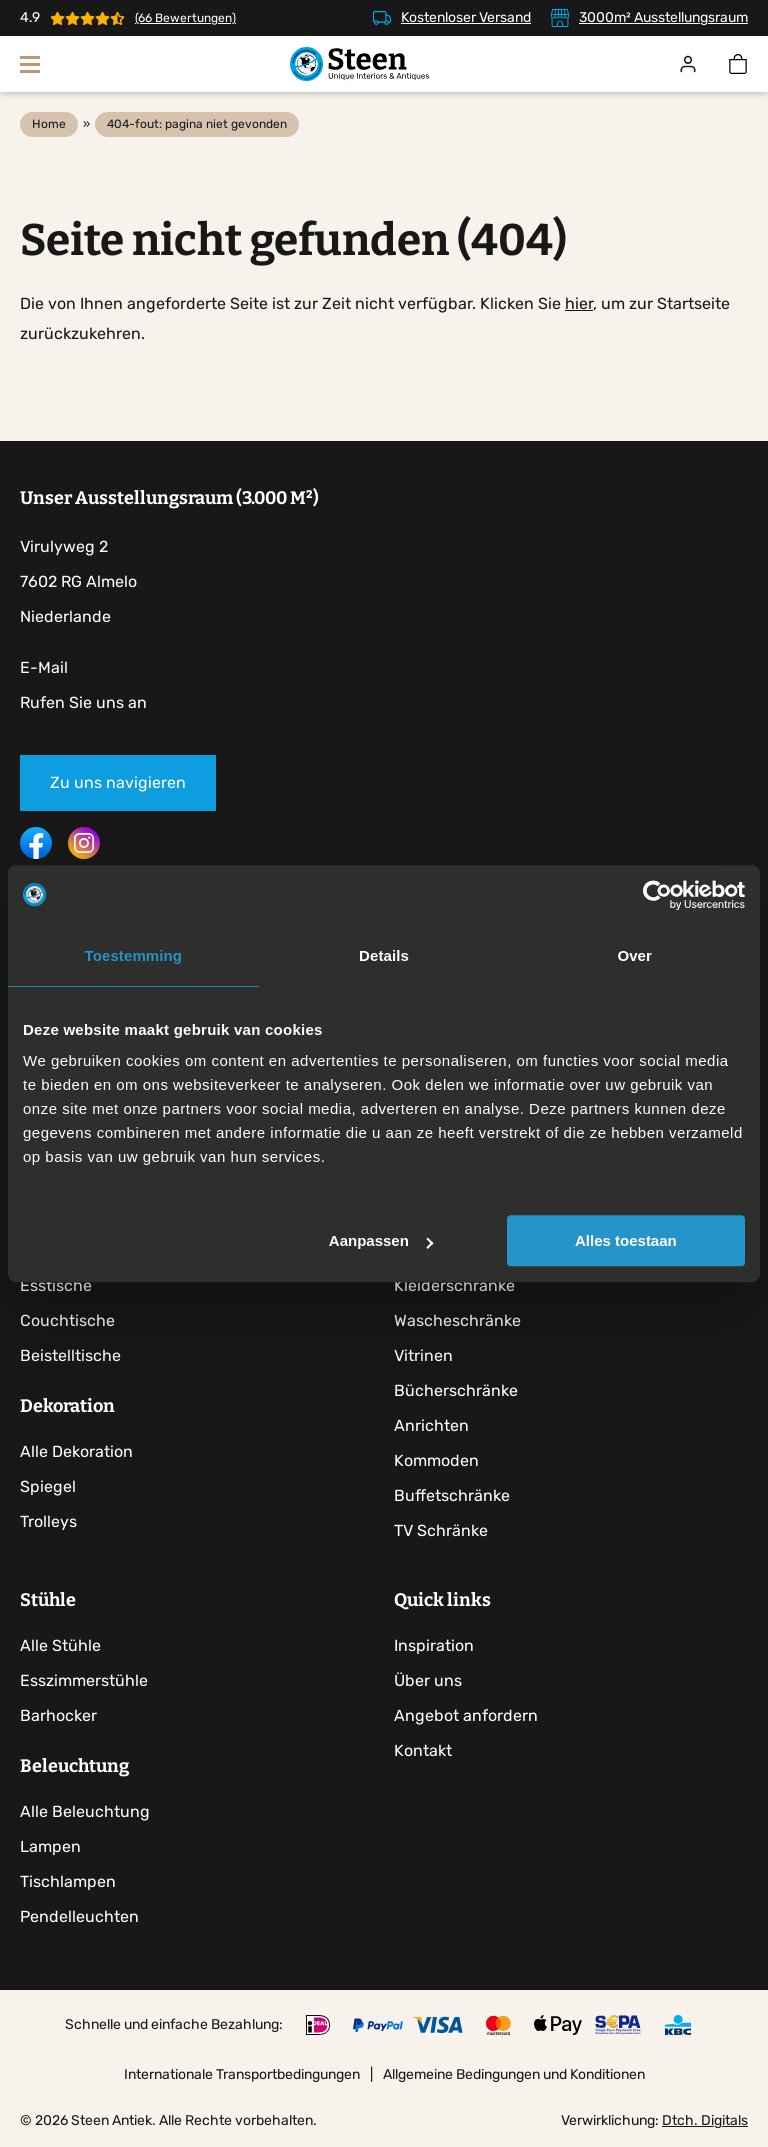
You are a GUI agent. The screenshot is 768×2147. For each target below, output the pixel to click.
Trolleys (48, 1521)
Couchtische (67, 1320)
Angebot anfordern (466, 1716)
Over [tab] (634, 955)
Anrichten (431, 1425)
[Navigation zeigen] (30, 64)
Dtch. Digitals (705, 2121)
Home (49, 124)
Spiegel (48, 1486)
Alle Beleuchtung (85, 1812)
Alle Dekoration (76, 1451)
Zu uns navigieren (118, 782)
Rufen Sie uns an (83, 702)
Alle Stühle (60, 1646)
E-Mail (44, 667)
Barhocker (58, 1716)
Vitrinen (423, 1355)
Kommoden (436, 1460)
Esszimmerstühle (84, 1681)
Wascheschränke (457, 1320)
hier (579, 303)
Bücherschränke (456, 1390)
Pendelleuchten (79, 1917)
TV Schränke (441, 1530)
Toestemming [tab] (134, 955)
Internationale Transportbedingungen (242, 2075)
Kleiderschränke (454, 1285)
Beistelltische (70, 1355)
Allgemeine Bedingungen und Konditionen (514, 2075)
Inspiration (434, 1646)
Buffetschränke (452, 1495)
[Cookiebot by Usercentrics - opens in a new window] (657, 895)
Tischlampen (68, 1882)
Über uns (428, 1681)
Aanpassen (381, 1240)
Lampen (50, 1847)
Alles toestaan (626, 1240)
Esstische (56, 1285)
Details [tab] (384, 955)
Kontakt (423, 1751)
